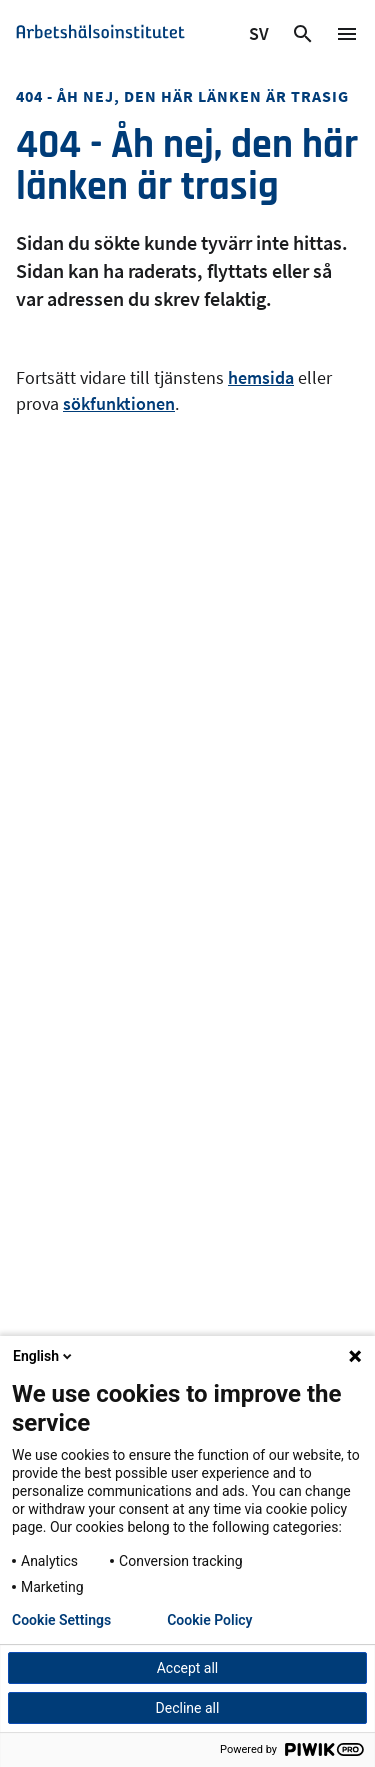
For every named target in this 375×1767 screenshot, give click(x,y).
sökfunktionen (119, 403)
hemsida (261, 377)
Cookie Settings (61, 1620)
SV (260, 37)
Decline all (188, 1708)
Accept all (188, 1668)
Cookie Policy (209, 1620)
